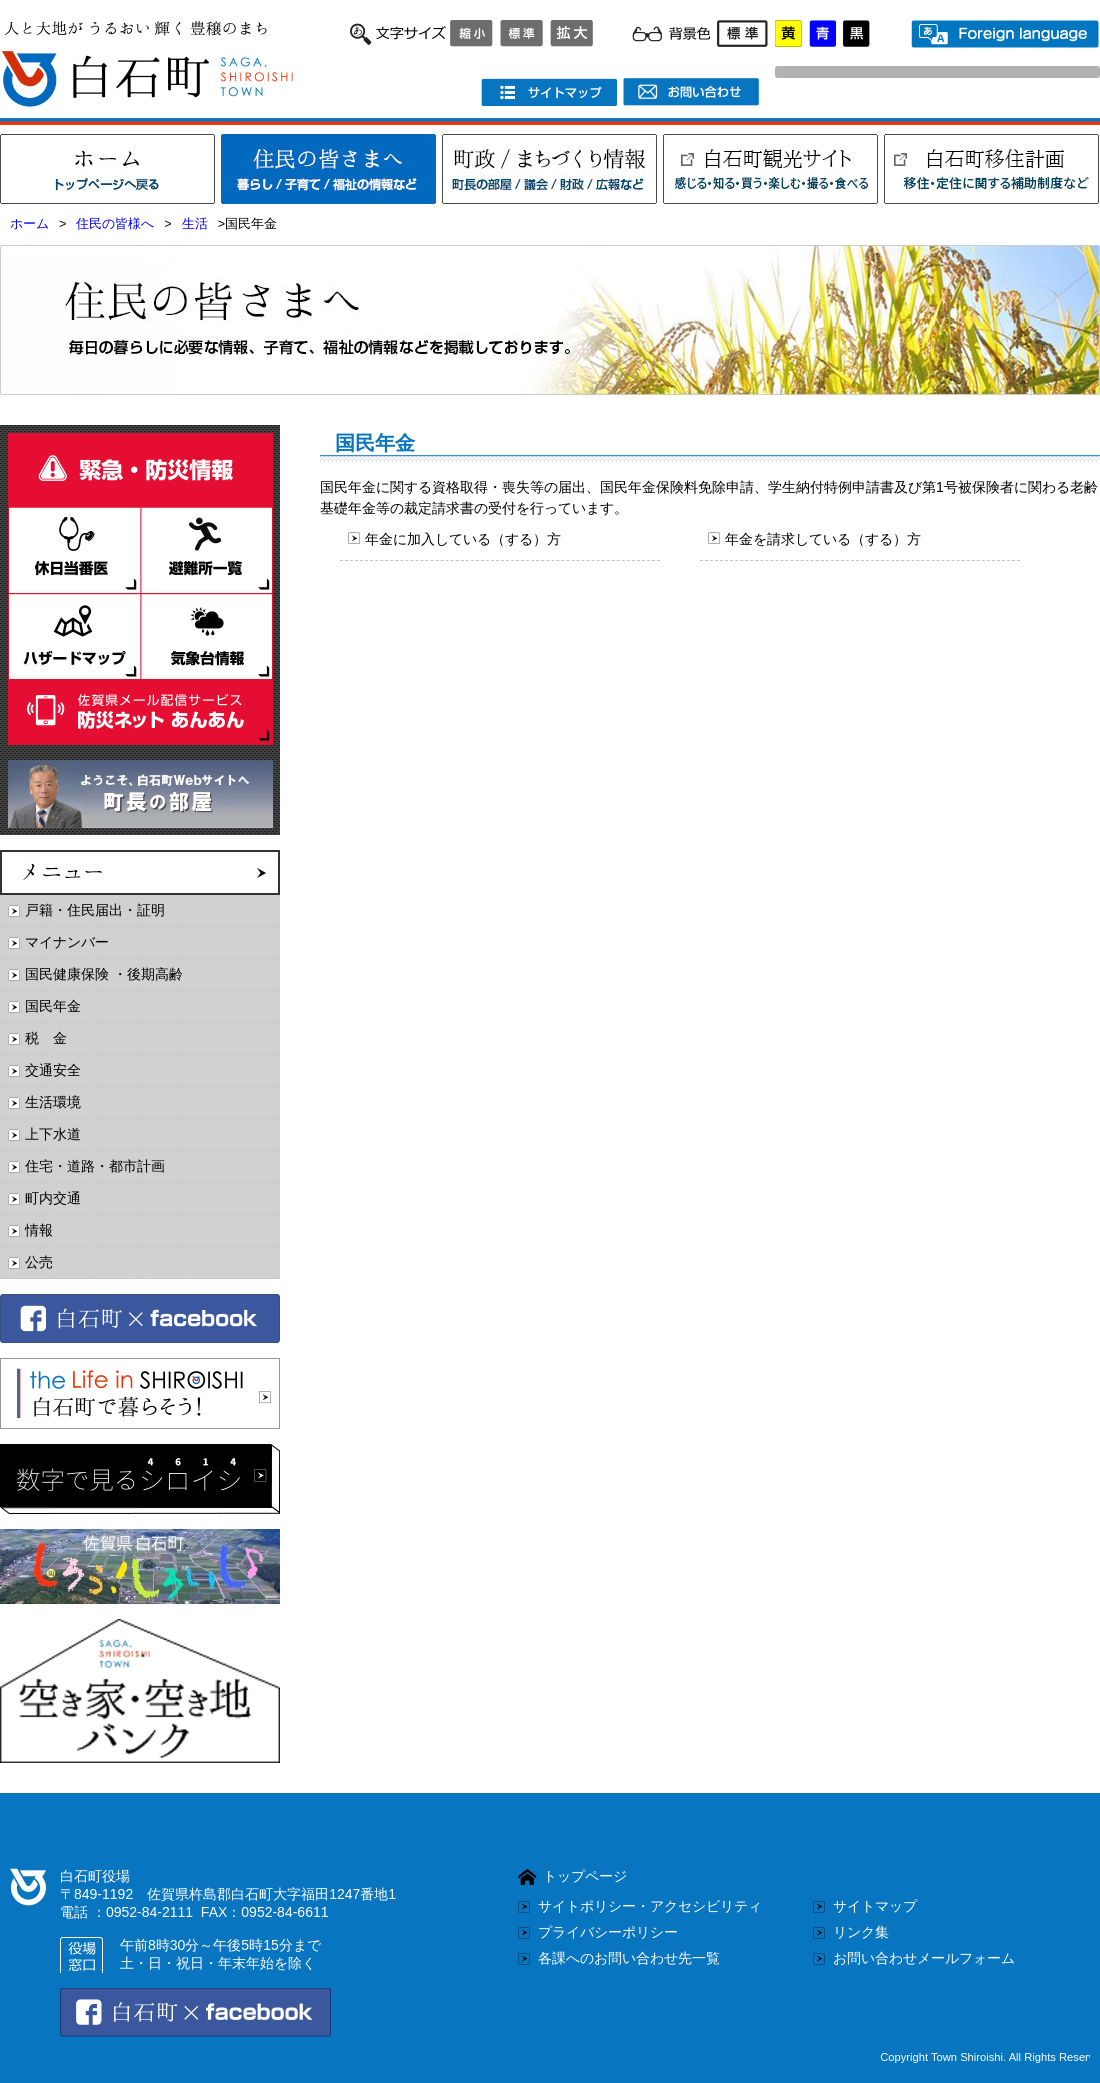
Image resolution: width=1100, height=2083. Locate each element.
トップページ (585, 1876)
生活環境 (53, 1102)
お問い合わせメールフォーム (924, 1958)
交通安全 (53, 1070)
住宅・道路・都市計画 (95, 1166)
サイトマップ (875, 1906)
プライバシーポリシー (608, 1932)
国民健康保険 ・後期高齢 (104, 974)
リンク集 (861, 1932)
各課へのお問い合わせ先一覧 (629, 1958)
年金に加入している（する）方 (463, 539)
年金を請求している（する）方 (823, 539)
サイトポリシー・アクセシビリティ (650, 1906)
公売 (39, 1262)
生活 (195, 224)
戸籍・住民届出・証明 (95, 910)
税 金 (46, 1038)
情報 (39, 1230)
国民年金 (53, 1006)
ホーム (29, 224)
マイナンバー (67, 942)
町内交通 (53, 1198)
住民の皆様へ (115, 224)
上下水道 (53, 1134)
